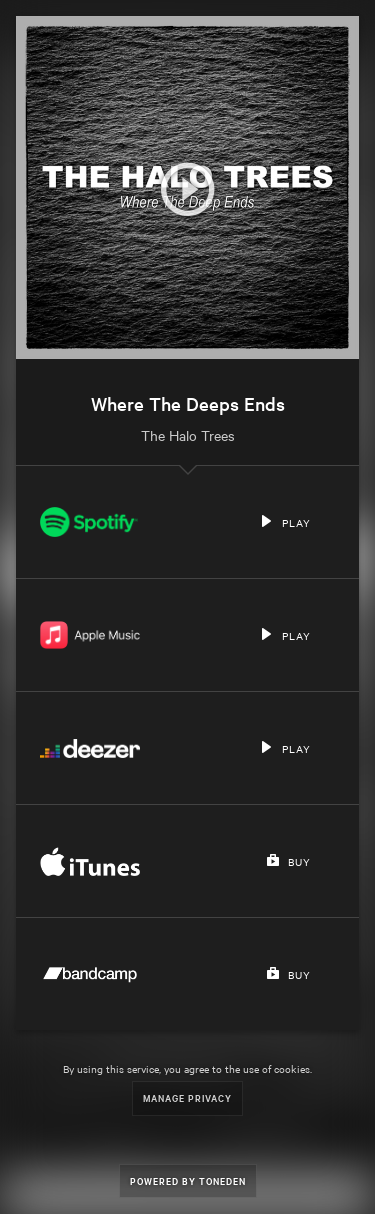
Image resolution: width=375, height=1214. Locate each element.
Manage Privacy (187, 1097)
